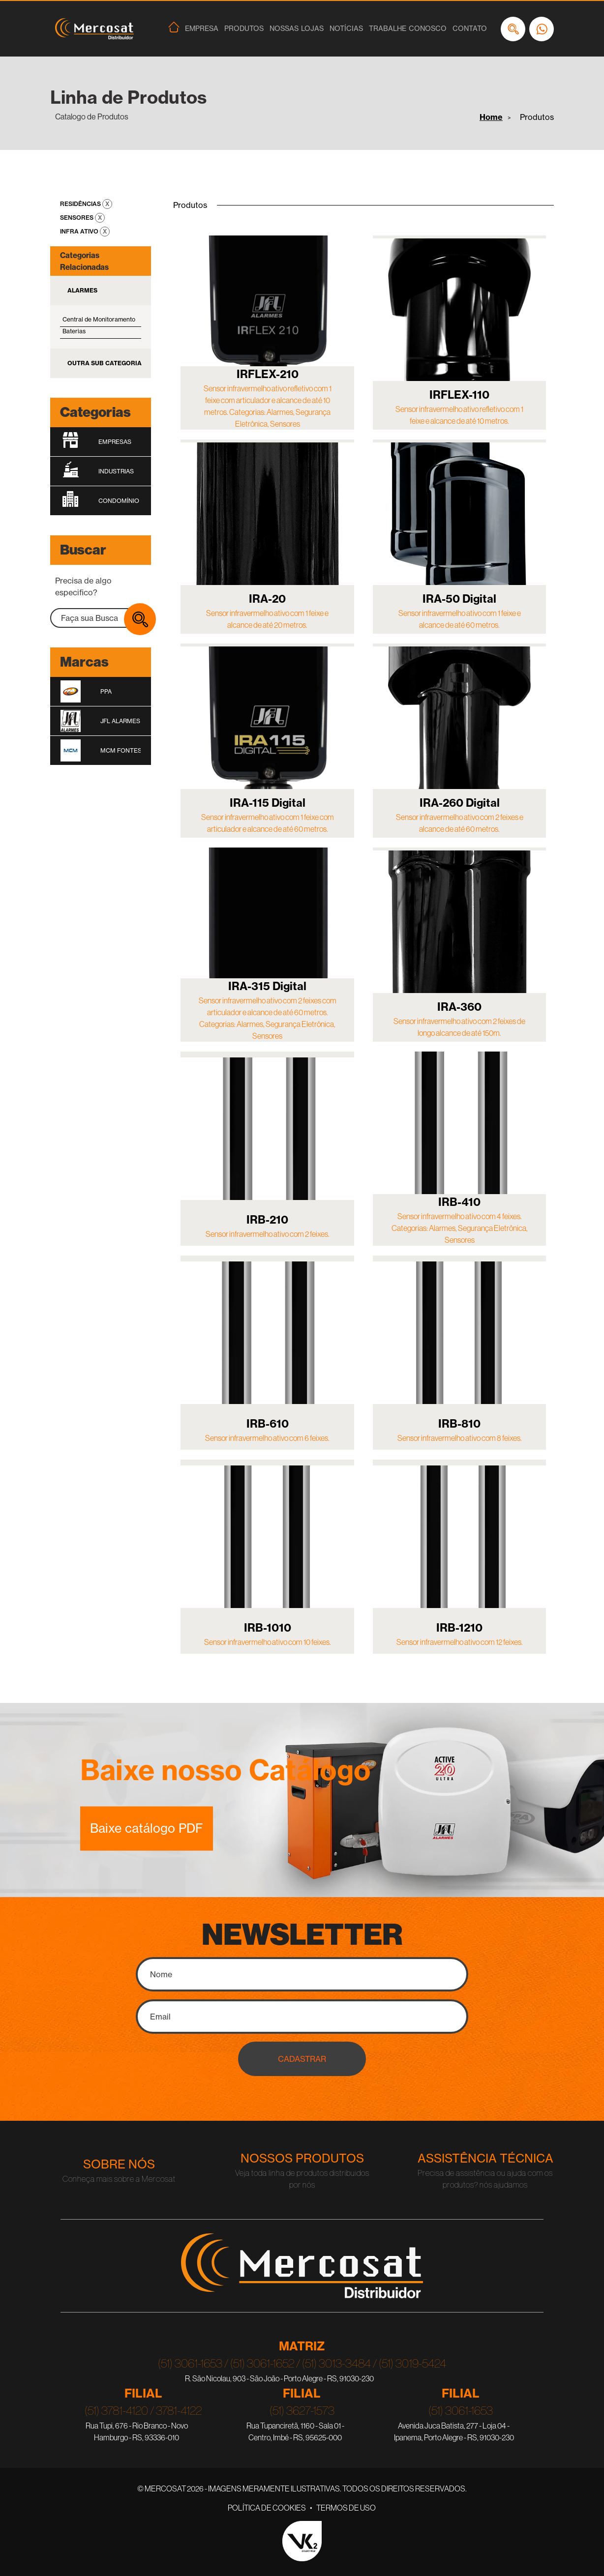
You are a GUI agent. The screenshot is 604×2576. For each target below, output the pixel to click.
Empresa (201, 28)
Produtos (244, 28)
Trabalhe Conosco (408, 28)
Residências (81, 203)
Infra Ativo (80, 231)
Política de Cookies (267, 2508)
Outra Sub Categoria (104, 363)
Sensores (77, 217)
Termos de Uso (346, 2508)
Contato (470, 28)
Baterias (74, 331)
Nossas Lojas (297, 28)
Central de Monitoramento (98, 319)
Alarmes (82, 290)
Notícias (346, 28)
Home (491, 117)
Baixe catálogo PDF (146, 1828)
